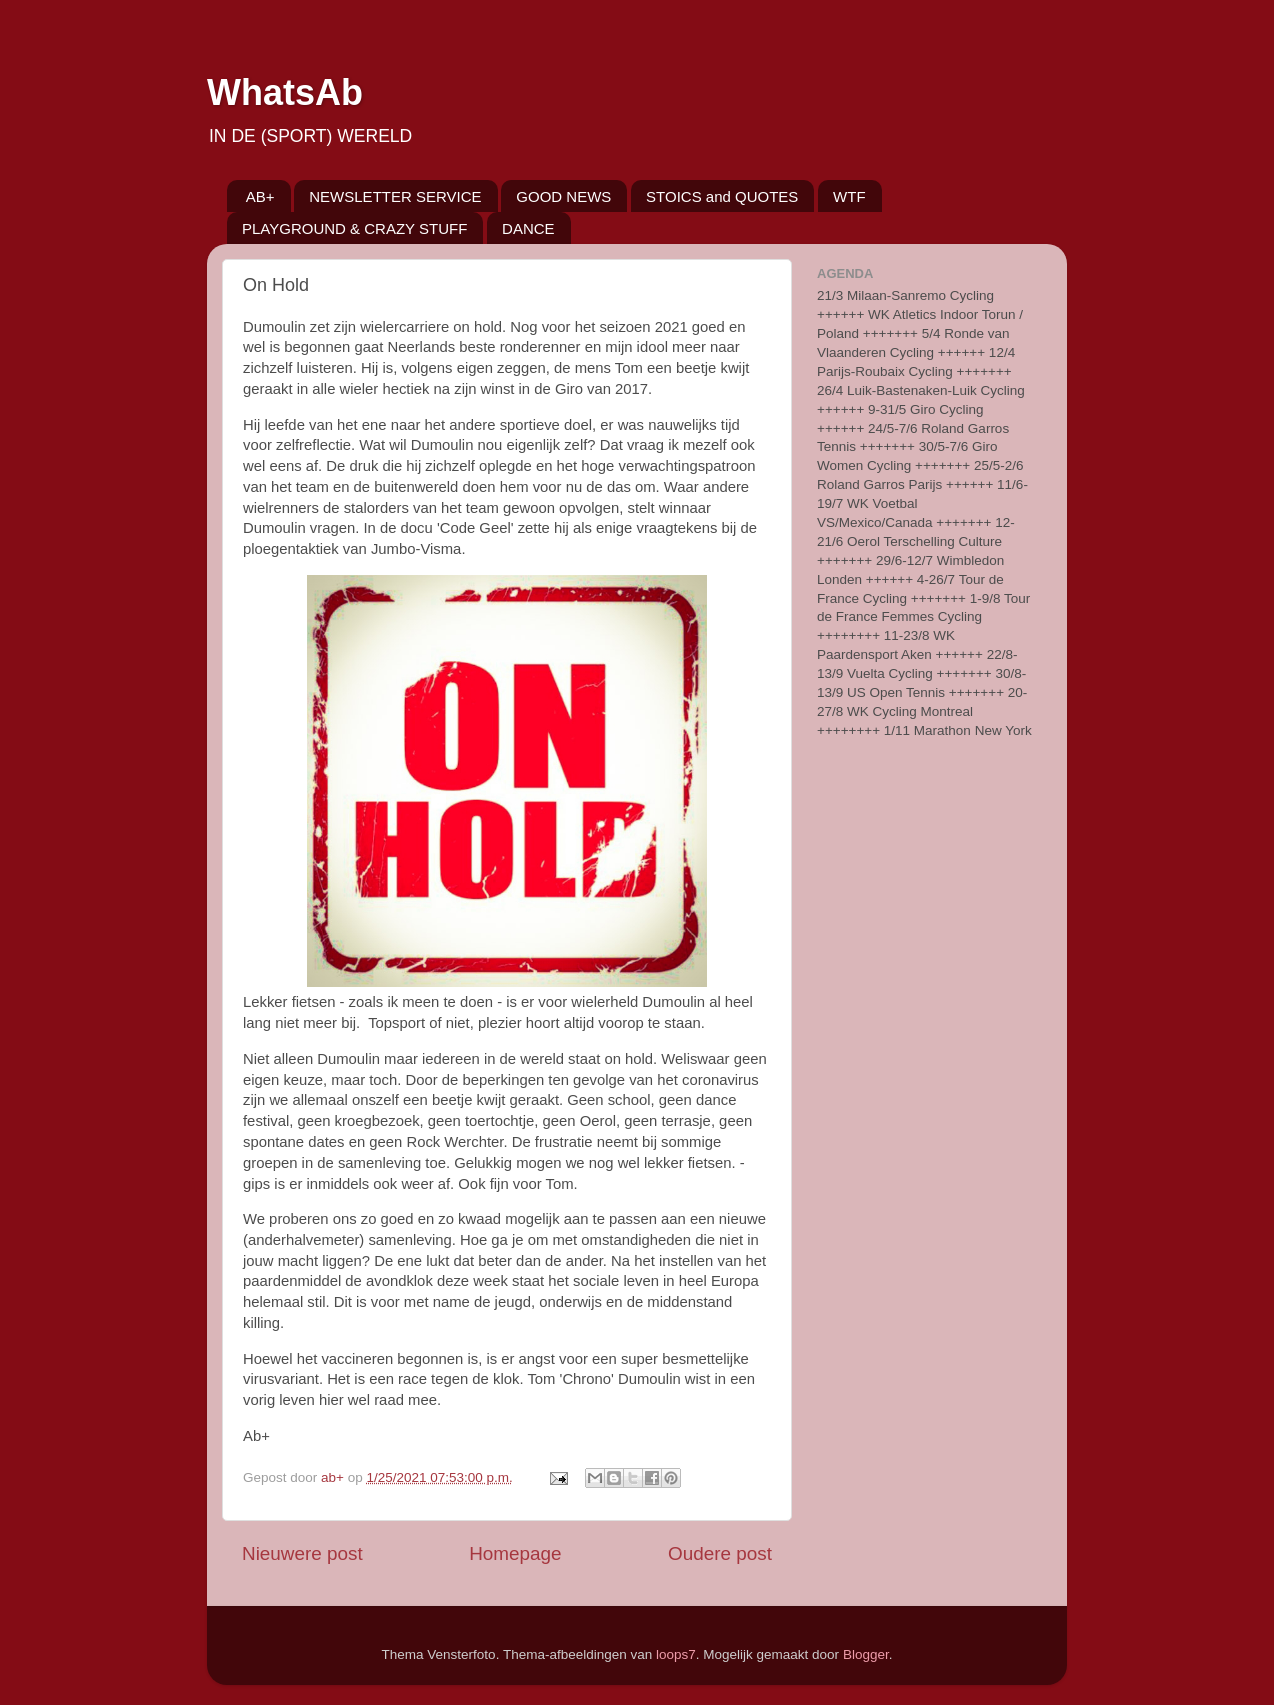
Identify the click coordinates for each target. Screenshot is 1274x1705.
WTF (849, 196)
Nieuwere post (302, 1553)
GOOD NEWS (563, 196)
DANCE (528, 228)
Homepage (515, 1553)
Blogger (866, 1654)
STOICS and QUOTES (722, 196)
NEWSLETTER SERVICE (395, 196)
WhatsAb (285, 92)
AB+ (260, 196)
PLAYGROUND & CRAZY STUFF (354, 228)
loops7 (676, 1654)
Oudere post (720, 1553)
